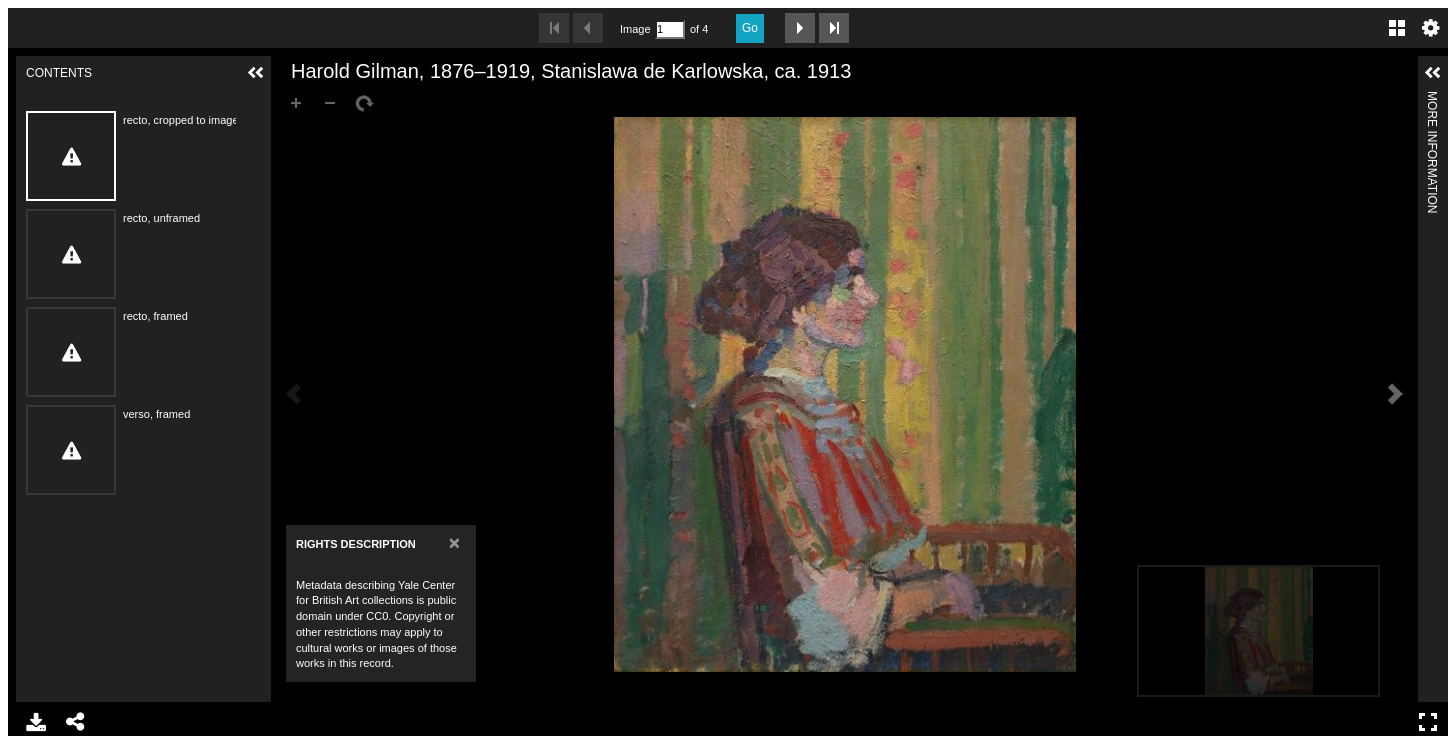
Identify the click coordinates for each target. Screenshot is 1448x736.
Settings (1431, 28)
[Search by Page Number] (670, 29)
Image (635, 29)
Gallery (1397, 28)
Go (750, 28)
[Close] (454, 542)
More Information (1432, 99)
